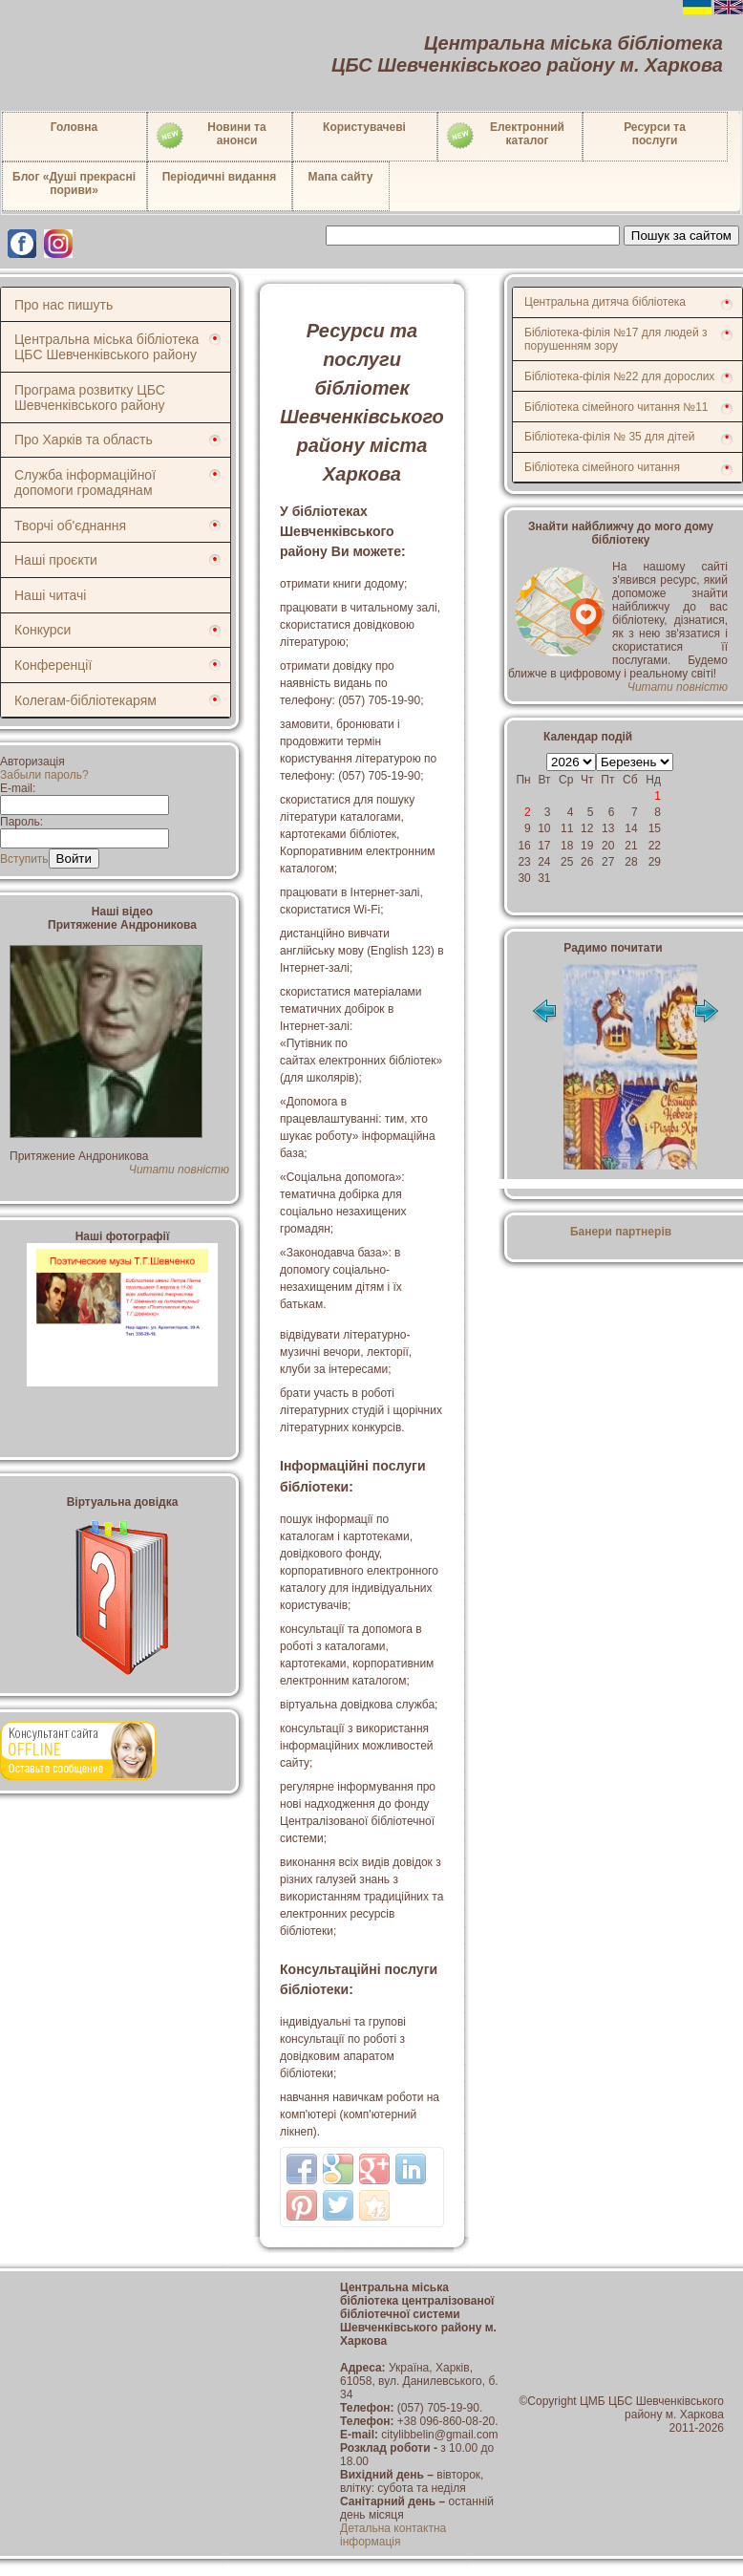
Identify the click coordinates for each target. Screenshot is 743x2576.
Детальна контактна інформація (393, 2535)
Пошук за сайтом (681, 235)
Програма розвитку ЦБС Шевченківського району (89, 397)
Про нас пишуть (63, 304)
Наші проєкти (55, 560)
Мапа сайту (340, 176)
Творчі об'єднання (70, 525)
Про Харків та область (83, 439)
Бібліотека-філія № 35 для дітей (609, 436)
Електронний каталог (504, 135)
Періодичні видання (219, 176)
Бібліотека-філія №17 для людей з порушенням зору (616, 339)
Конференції (53, 665)
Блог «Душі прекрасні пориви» (74, 183)
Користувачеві (364, 127)
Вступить (24, 859)
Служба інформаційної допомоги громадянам (85, 482)
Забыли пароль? (44, 775)
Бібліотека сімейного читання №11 (616, 407)
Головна (74, 127)
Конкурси (42, 629)
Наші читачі (50, 595)
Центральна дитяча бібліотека (605, 302)
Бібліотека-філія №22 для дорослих (619, 376)
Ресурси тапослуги (655, 133)
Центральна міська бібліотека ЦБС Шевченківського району (106, 347)
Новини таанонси (210, 135)
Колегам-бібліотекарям (85, 700)
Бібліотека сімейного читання (602, 467)
